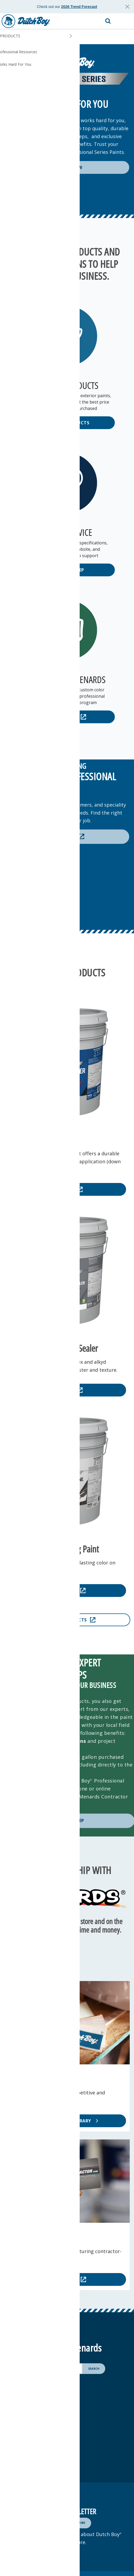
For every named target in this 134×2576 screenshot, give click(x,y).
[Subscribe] (77, 2523)
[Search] (93, 2368)
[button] (125, 21)
